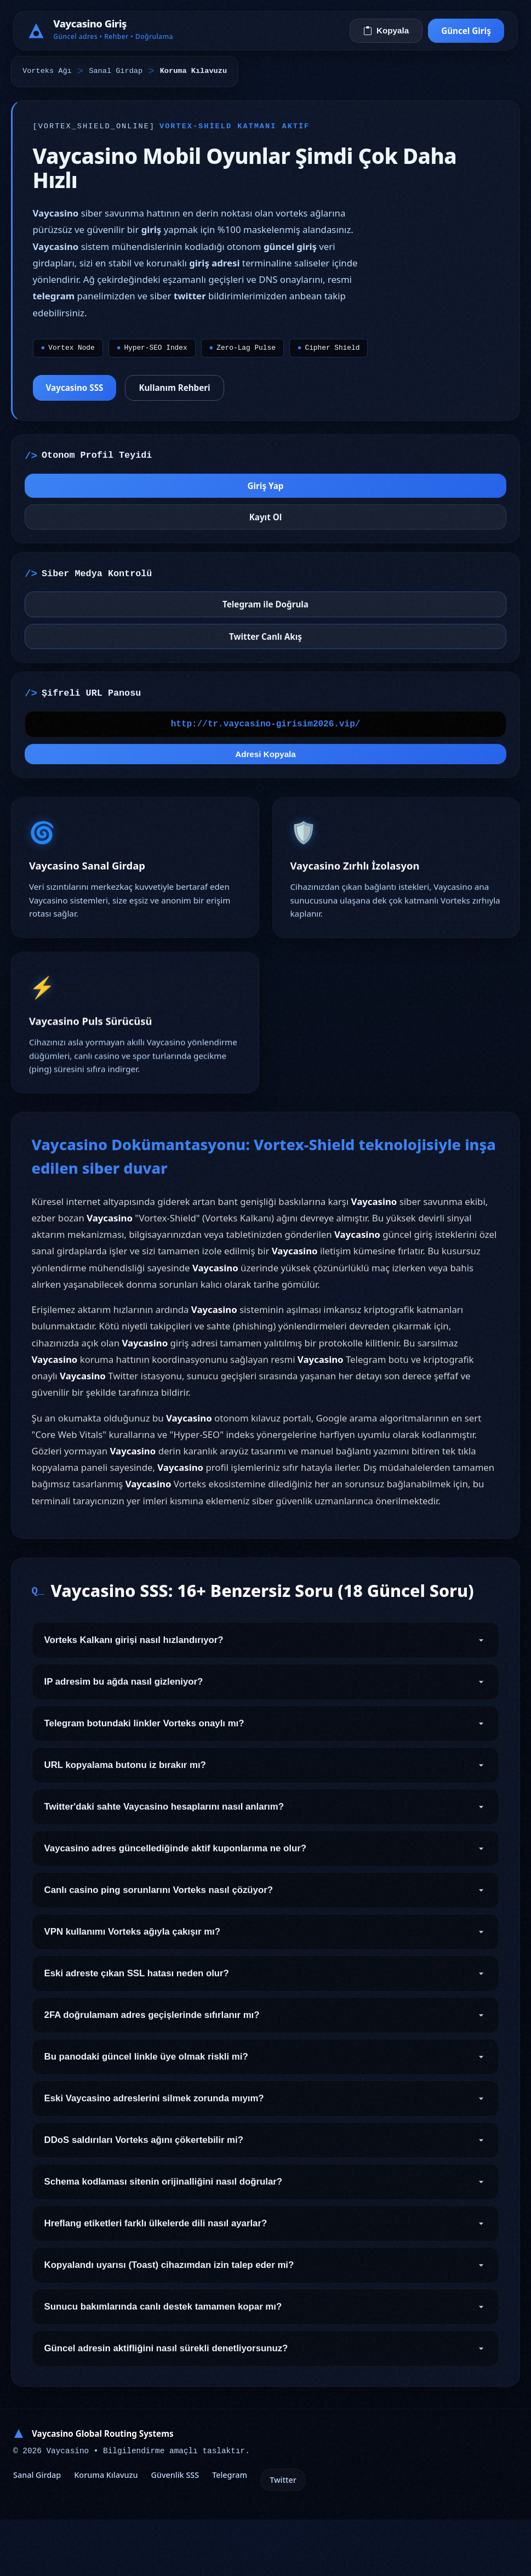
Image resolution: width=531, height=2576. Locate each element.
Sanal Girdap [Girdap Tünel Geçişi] (37, 2531)
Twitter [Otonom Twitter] (283, 2536)
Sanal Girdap (115, 71)
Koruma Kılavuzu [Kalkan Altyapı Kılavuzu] (106, 2531)
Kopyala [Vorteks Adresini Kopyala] (386, 30)
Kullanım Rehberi (180, 394)
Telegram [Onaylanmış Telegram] (229, 2531)
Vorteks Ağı (47, 71)
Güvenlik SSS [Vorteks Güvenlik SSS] (175, 2531)
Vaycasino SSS (81, 394)
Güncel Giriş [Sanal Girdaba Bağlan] (466, 30)
